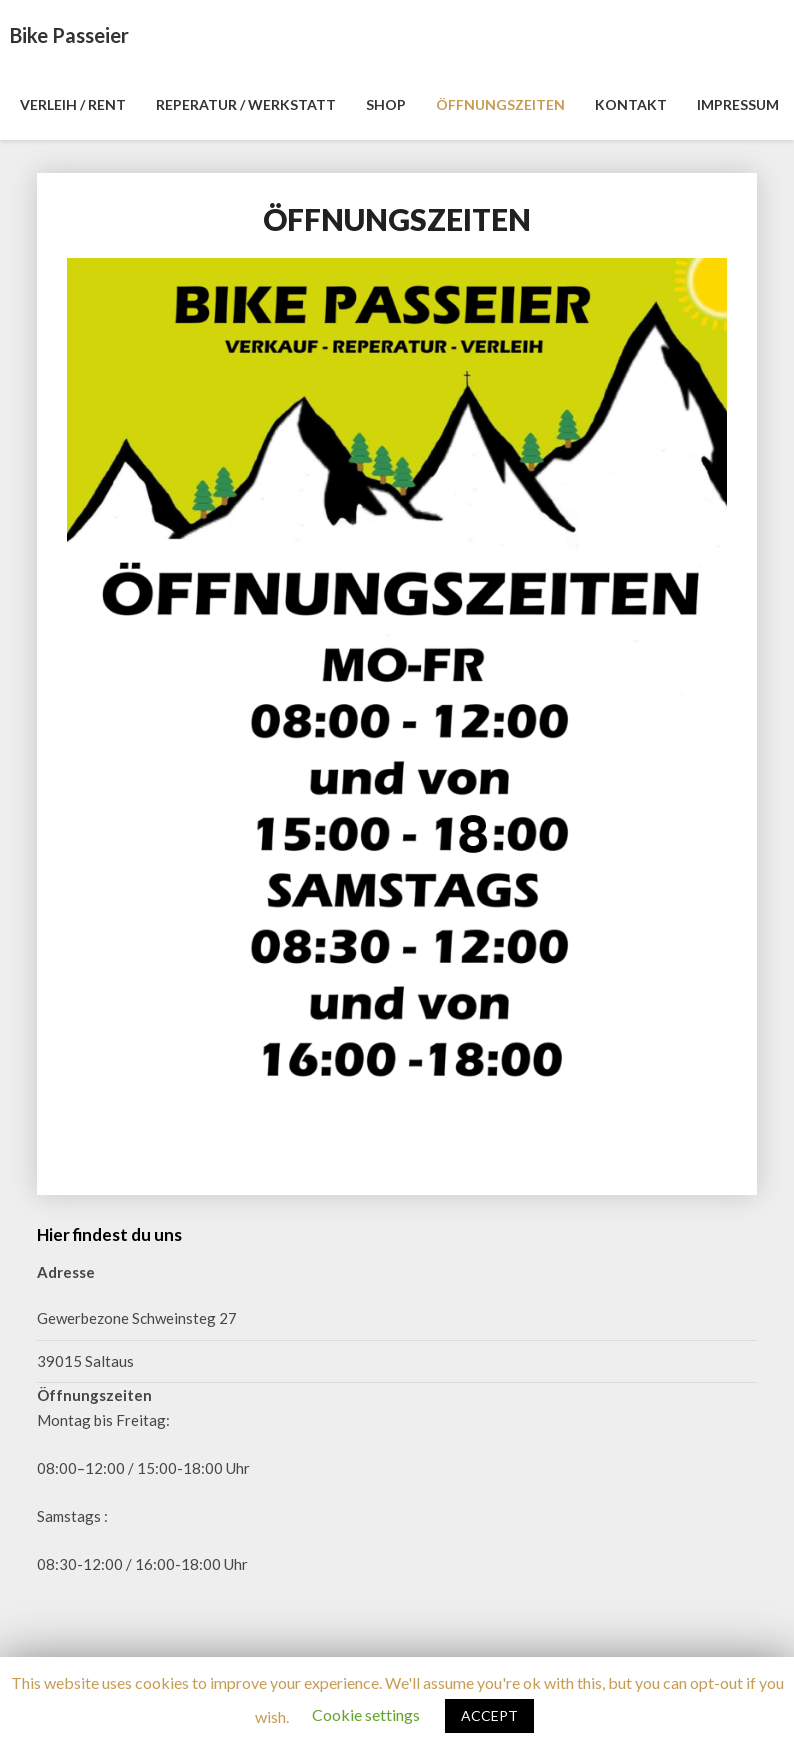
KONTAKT (631, 104)
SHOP (386, 104)
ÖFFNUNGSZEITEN (500, 104)
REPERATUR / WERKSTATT (246, 104)
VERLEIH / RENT (73, 104)
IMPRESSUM (738, 104)
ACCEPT (489, 1715)
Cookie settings (366, 1714)
